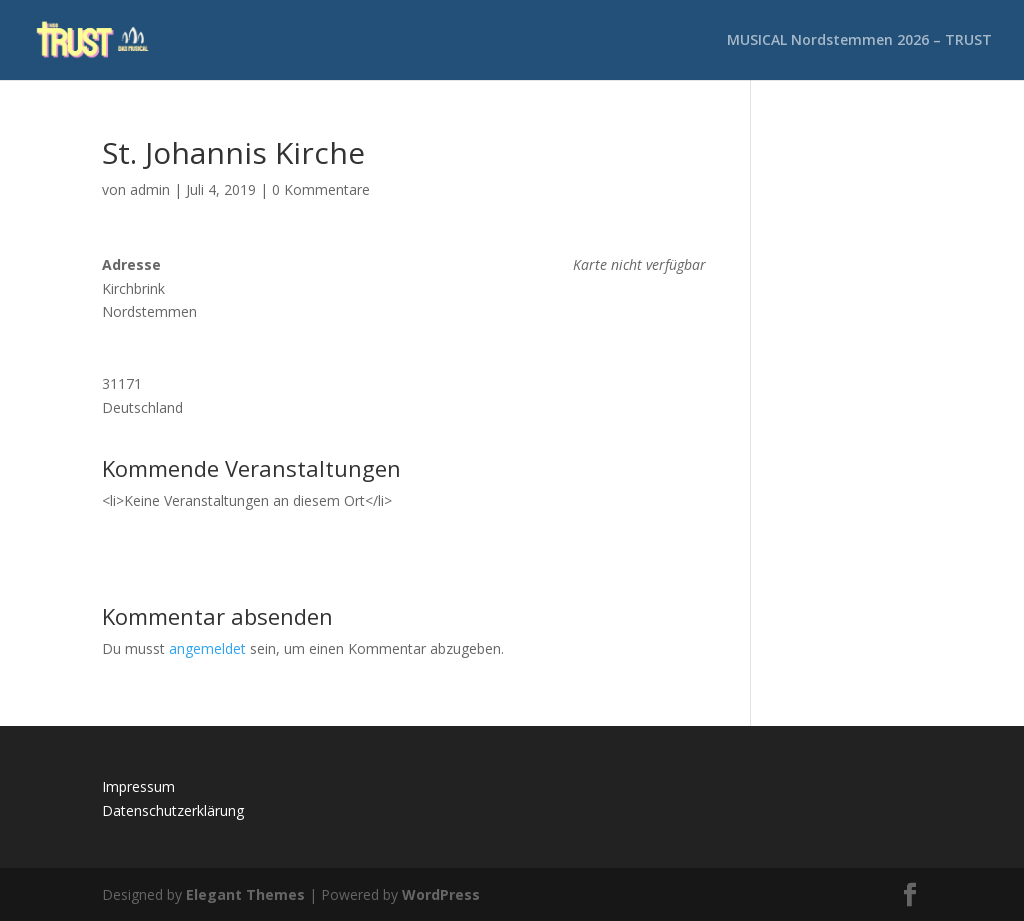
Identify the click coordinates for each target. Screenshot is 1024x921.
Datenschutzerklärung (173, 810)
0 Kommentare (321, 189)
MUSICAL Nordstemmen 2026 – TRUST (859, 41)
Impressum (138, 786)
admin (150, 189)
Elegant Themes (245, 894)
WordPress (441, 894)
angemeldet (207, 648)
